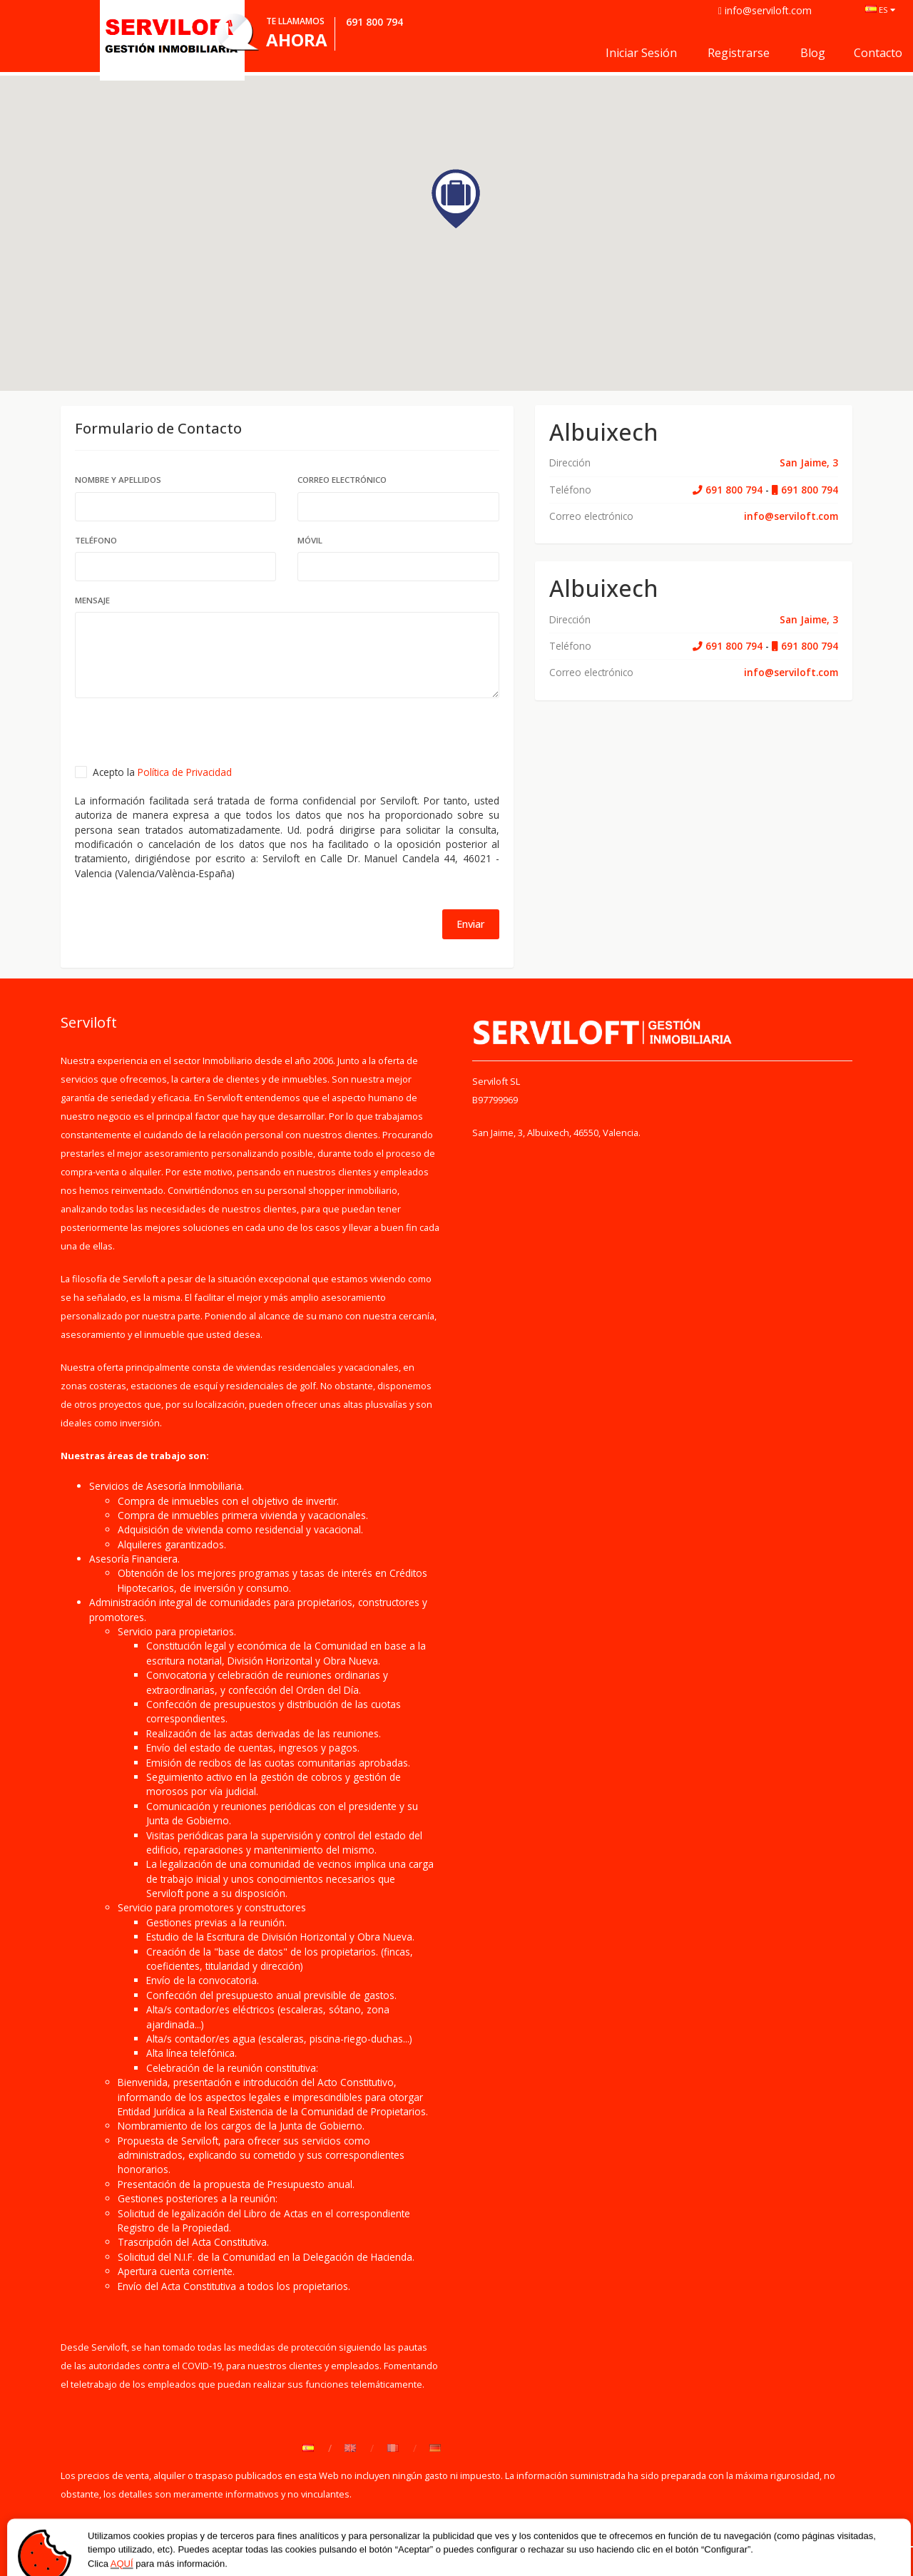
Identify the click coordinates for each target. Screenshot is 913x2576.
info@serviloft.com (791, 516)
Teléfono (96, 540)
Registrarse (739, 53)
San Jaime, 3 (809, 462)
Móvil (309, 540)
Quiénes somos (97, 2550)
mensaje (92, 600)
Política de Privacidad (185, 772)
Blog (812, 53)
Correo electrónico (342, 479)
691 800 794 (727, 489)
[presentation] (183, 737)
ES (880, 9)
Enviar (470, 924)
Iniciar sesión (641, 53)
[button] (456, 199)
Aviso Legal (318, 2550)
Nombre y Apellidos (118, 479)
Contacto (878, 53)
